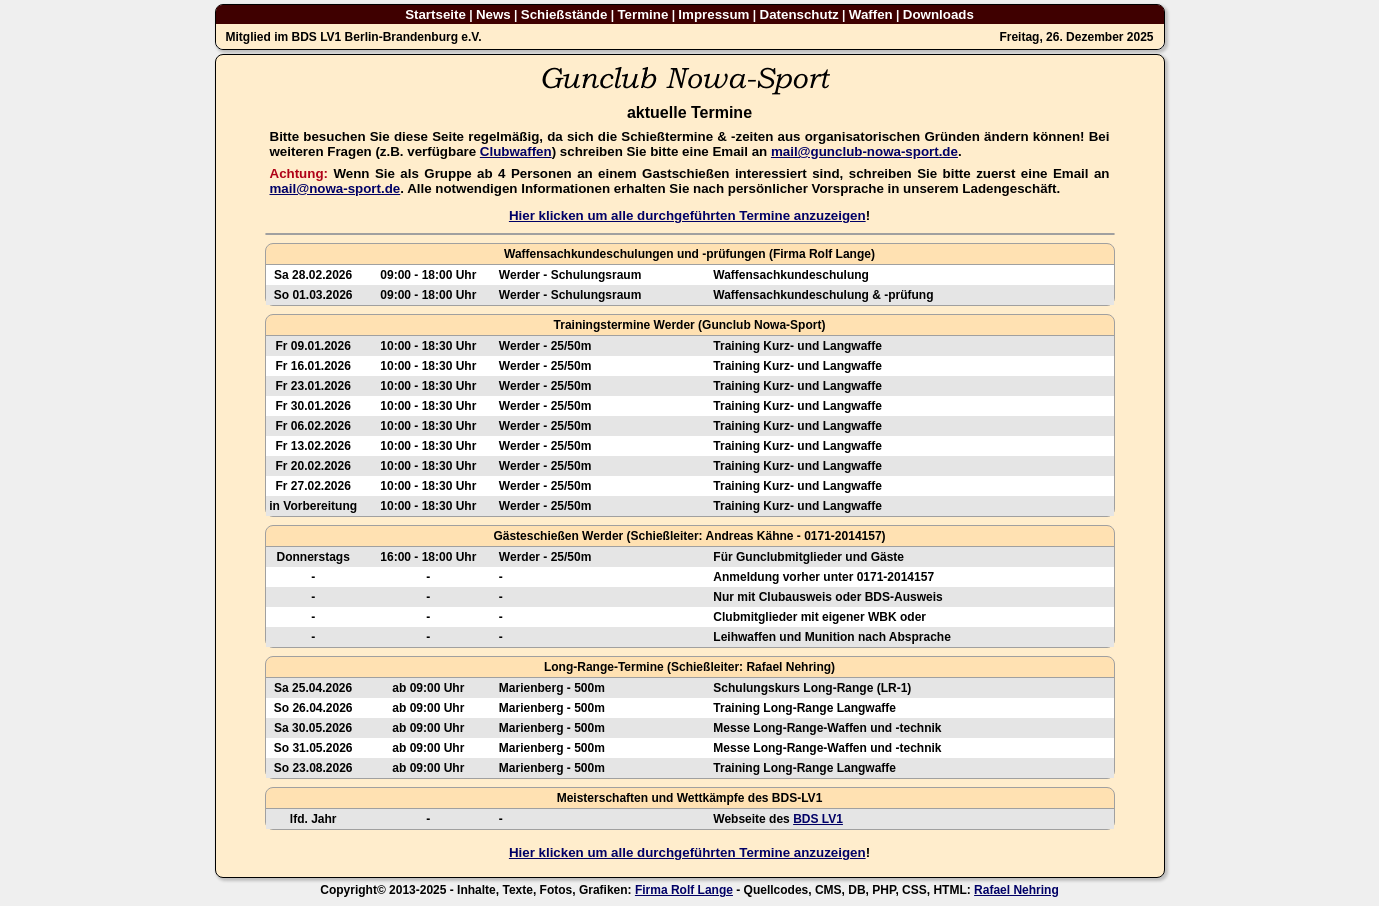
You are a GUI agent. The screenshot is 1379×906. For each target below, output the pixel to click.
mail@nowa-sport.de (335, 188)
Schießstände (564, 14)
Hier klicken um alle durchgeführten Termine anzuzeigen (687, 215)
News (493, 14)
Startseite (435, 14)
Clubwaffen (516, 151)
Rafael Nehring (1016, 890)
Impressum (713, 14)
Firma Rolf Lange (684, 890)
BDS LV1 (818, 819)
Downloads (938, 14)
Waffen (871, 14)
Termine (642, 14)
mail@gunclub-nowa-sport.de (864, 151)
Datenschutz (799, 14)
